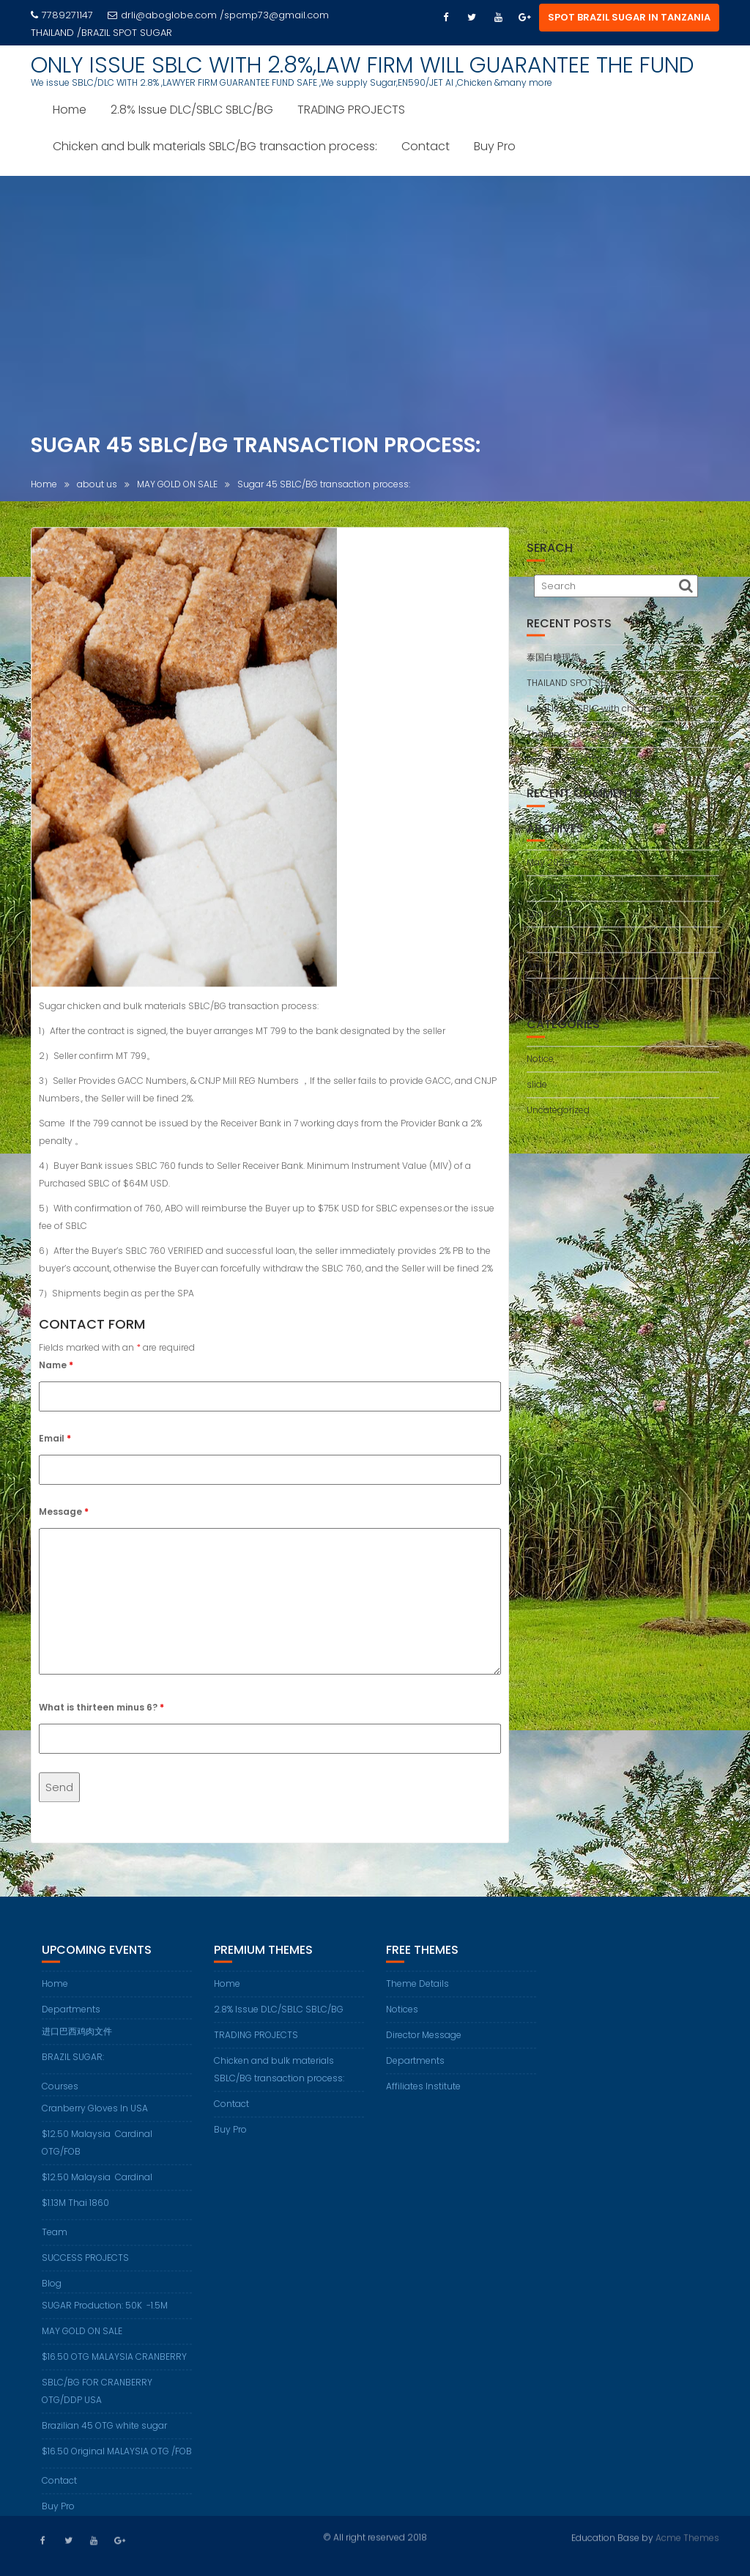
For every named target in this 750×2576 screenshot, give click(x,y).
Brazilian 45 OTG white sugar (104, 2439)
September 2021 (562, 945)
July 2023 (548, 893)
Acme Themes (687, 2537)
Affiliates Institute (423, 2100)
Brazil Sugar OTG (563, 765)
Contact (425, 146)
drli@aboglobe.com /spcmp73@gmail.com (218, 15)
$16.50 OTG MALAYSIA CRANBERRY (114, 2370)
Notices (402, 2023)
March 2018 (551, 996)
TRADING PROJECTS (351, 109)
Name (56, 1371)
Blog (52, 2297)
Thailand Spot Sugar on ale (587, 740)
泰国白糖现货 (553, 663)
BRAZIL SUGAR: (73, 2070)
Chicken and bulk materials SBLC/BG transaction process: (215, 146)
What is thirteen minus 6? (101, 1713)
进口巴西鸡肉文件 (77, 2045)
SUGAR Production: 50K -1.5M (105, 2319)
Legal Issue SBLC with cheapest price (607, 714)
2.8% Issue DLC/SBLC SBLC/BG (192, 109)
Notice (540, 1064)
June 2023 (550, 919)
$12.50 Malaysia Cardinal (97, 2191)
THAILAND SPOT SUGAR (576, 688)
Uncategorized (558, 1116)
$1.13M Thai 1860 (75, 2216)
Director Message (423, 2048)
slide (537, 1090)
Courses (60, 2100)
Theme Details (417, 1997)
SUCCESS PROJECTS (85, 2271)
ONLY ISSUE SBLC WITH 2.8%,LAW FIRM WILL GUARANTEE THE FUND (362, 65)
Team (54, 2246)
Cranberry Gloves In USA (95, 2122)
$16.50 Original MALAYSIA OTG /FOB (117, 2465)
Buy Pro (495, 146)
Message (64, 1517)
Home (69, 109)
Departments (71, 2023)
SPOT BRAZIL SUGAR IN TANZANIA (629, 17)
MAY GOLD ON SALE (82, 2345)
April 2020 (549, 970)
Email (55, 1444)
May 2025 (549, 868)
